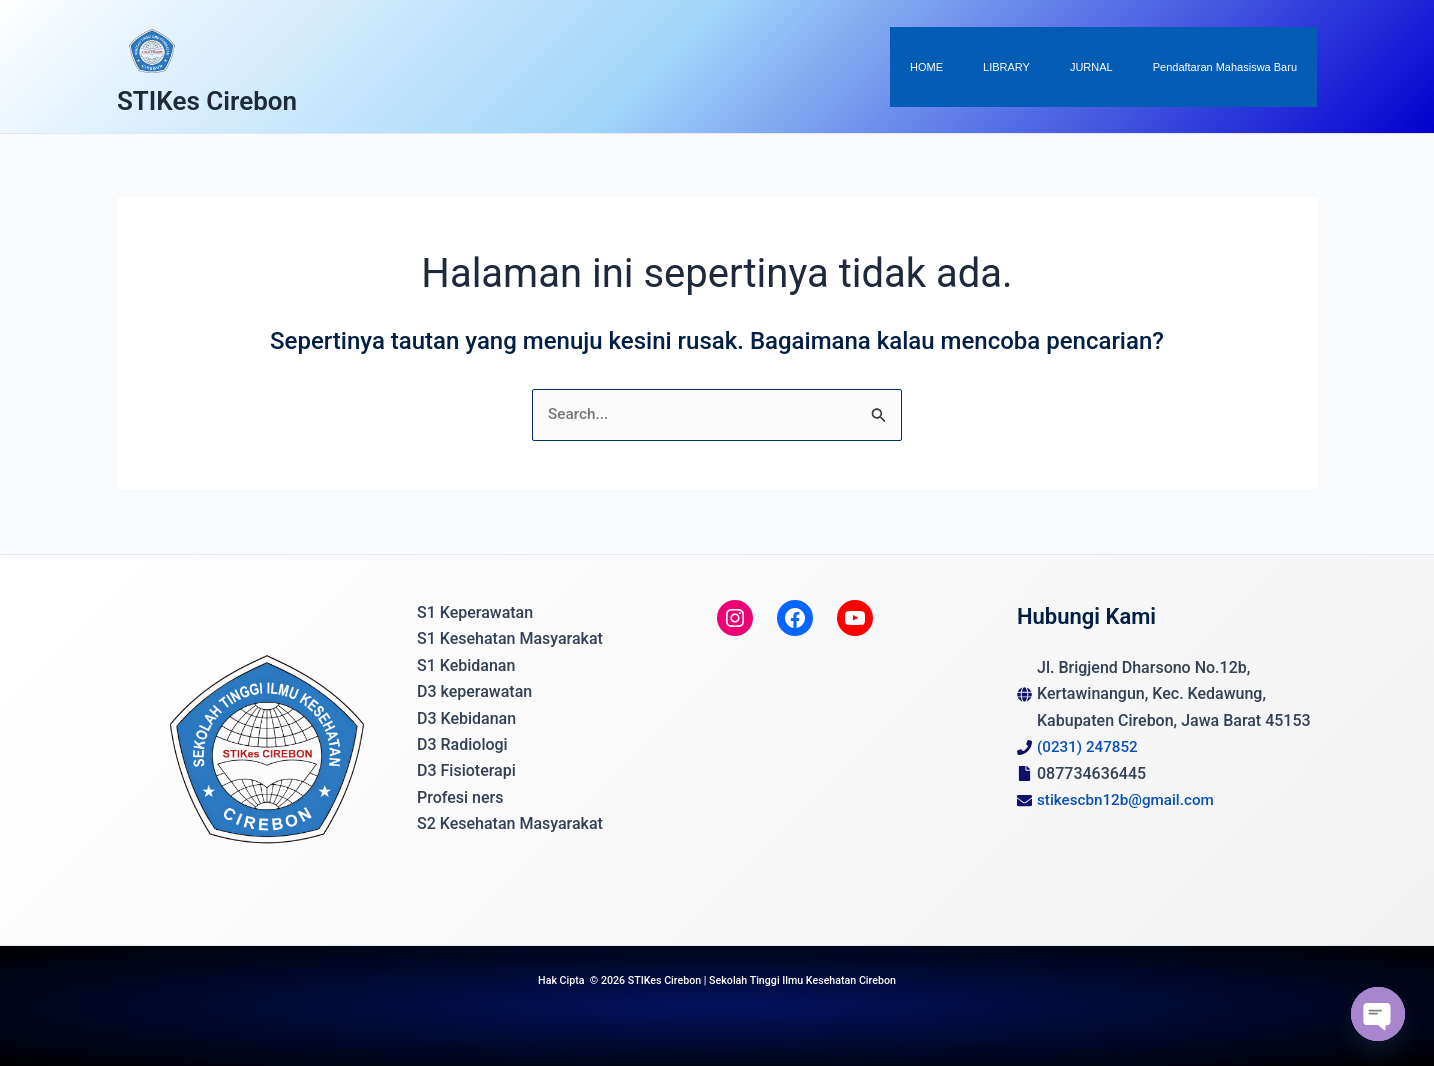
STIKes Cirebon (207, 101)
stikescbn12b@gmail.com (1130, 799)
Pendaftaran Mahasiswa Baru (1234, 67)
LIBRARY (1051, 67)
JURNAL (1118, 67)
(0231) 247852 (1090, 746)
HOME (989, 67)
